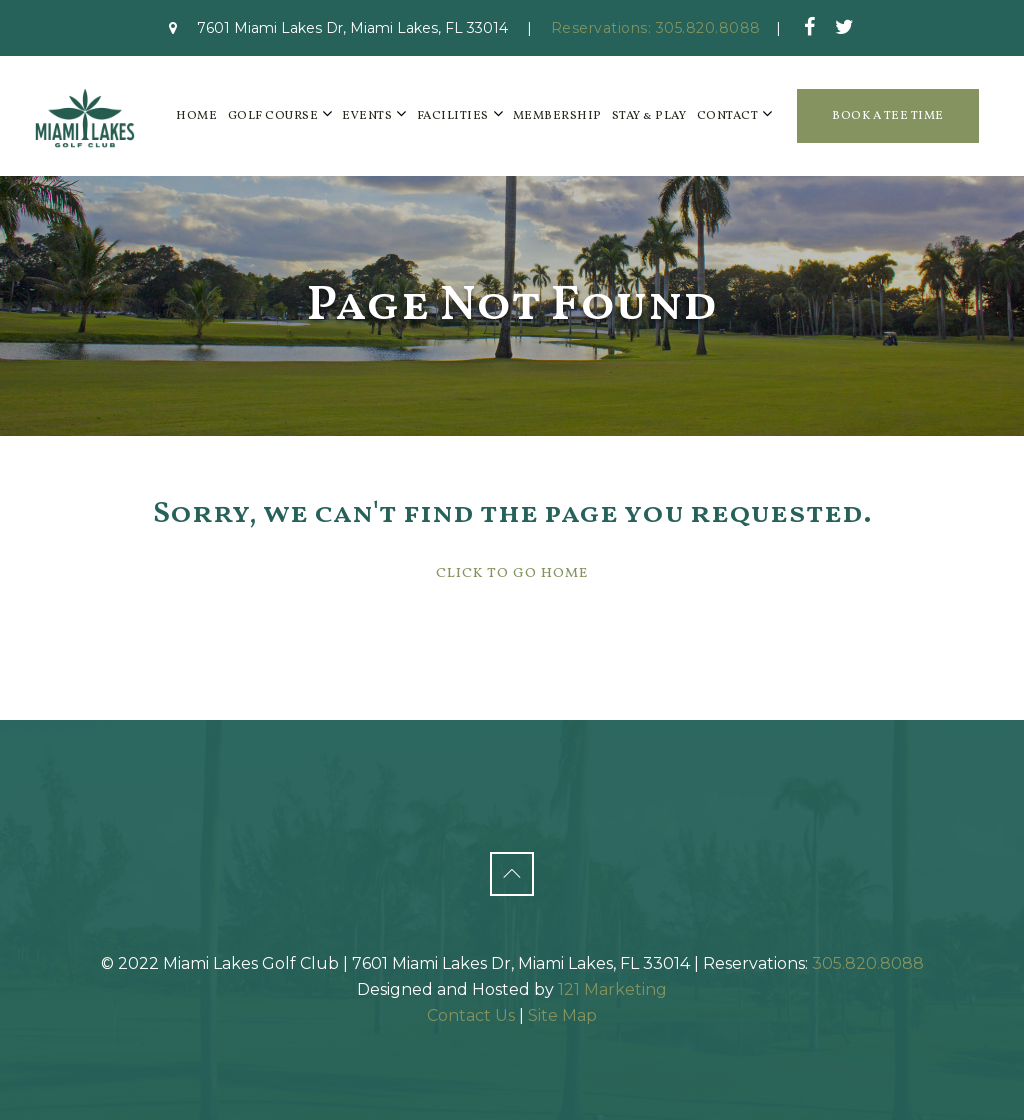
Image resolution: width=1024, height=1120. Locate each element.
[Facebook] (810, 27)
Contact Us (471, 1015)
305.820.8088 (868, 963)
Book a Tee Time (888, 116)
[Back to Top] (512, 874)
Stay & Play (649, 116)
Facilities (453, 116)
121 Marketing (612, 989)
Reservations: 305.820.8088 (656, 28)
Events (367, 116)
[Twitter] (845, 27)
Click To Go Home (512, 573)
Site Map (562, 1015)
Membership (557, 116)
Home (196, 116)
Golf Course (273, 116)
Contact (728, 116)
